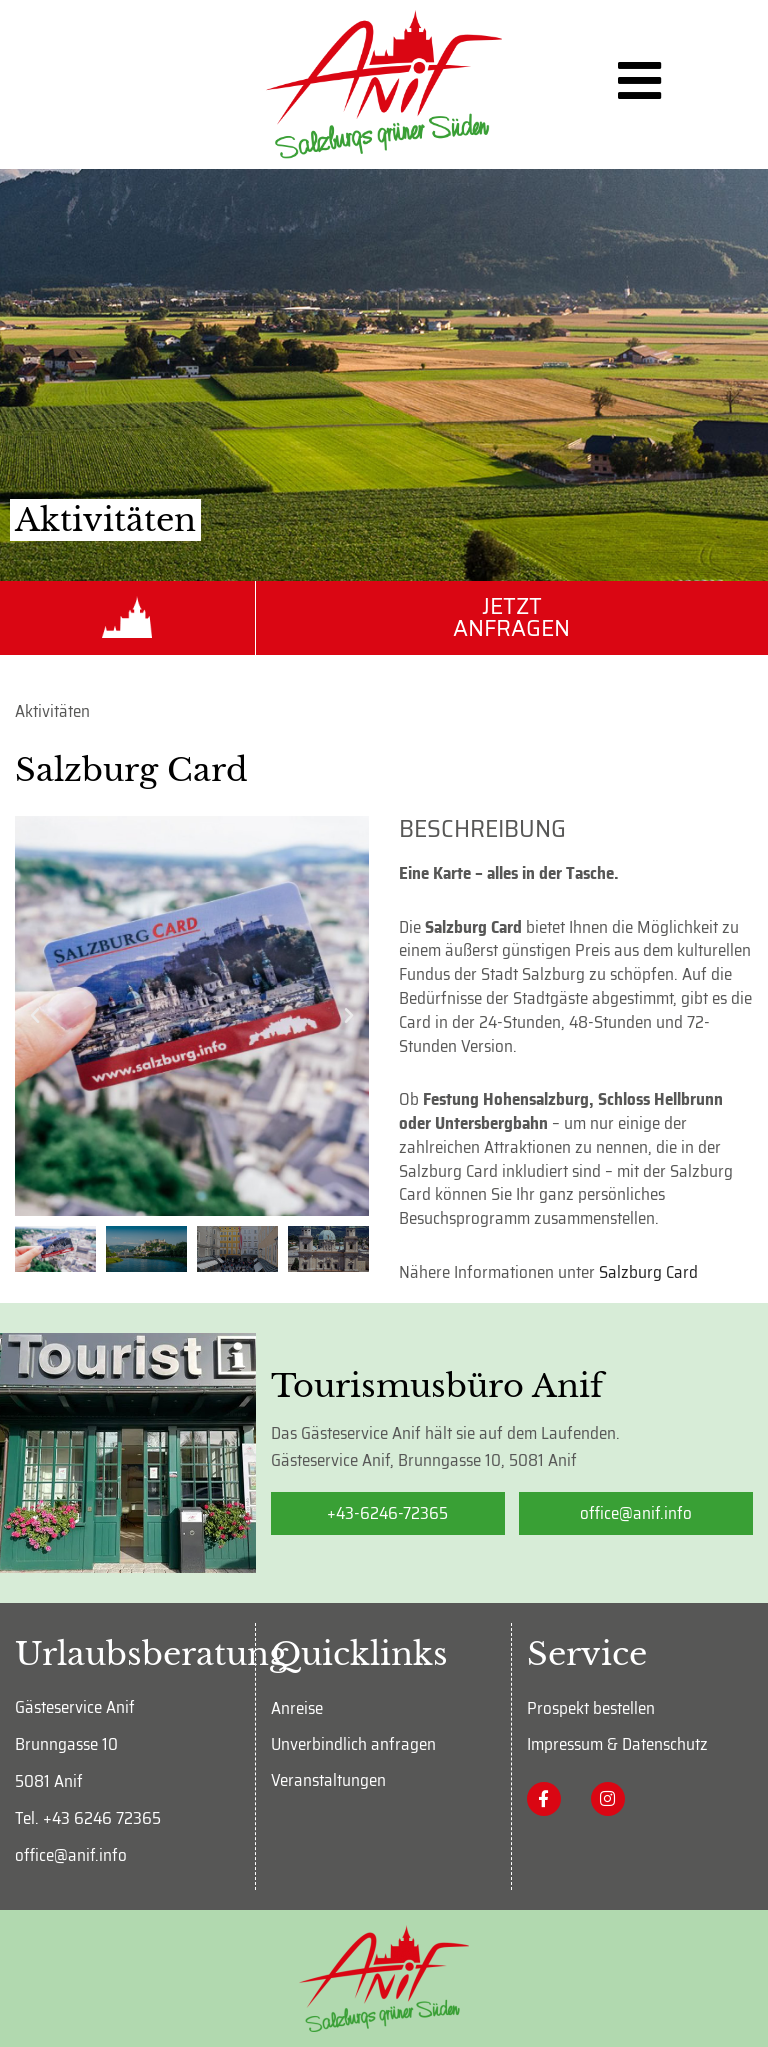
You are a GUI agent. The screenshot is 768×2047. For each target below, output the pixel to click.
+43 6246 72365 (102, 1818)
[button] (35, 1016)
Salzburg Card (648, 1272)
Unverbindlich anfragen (353, 1744)
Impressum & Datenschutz (617, 1744)
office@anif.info (71, 1855)
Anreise (297, 1708)
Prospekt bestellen (591, 1708)
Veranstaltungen (328, 1780)
